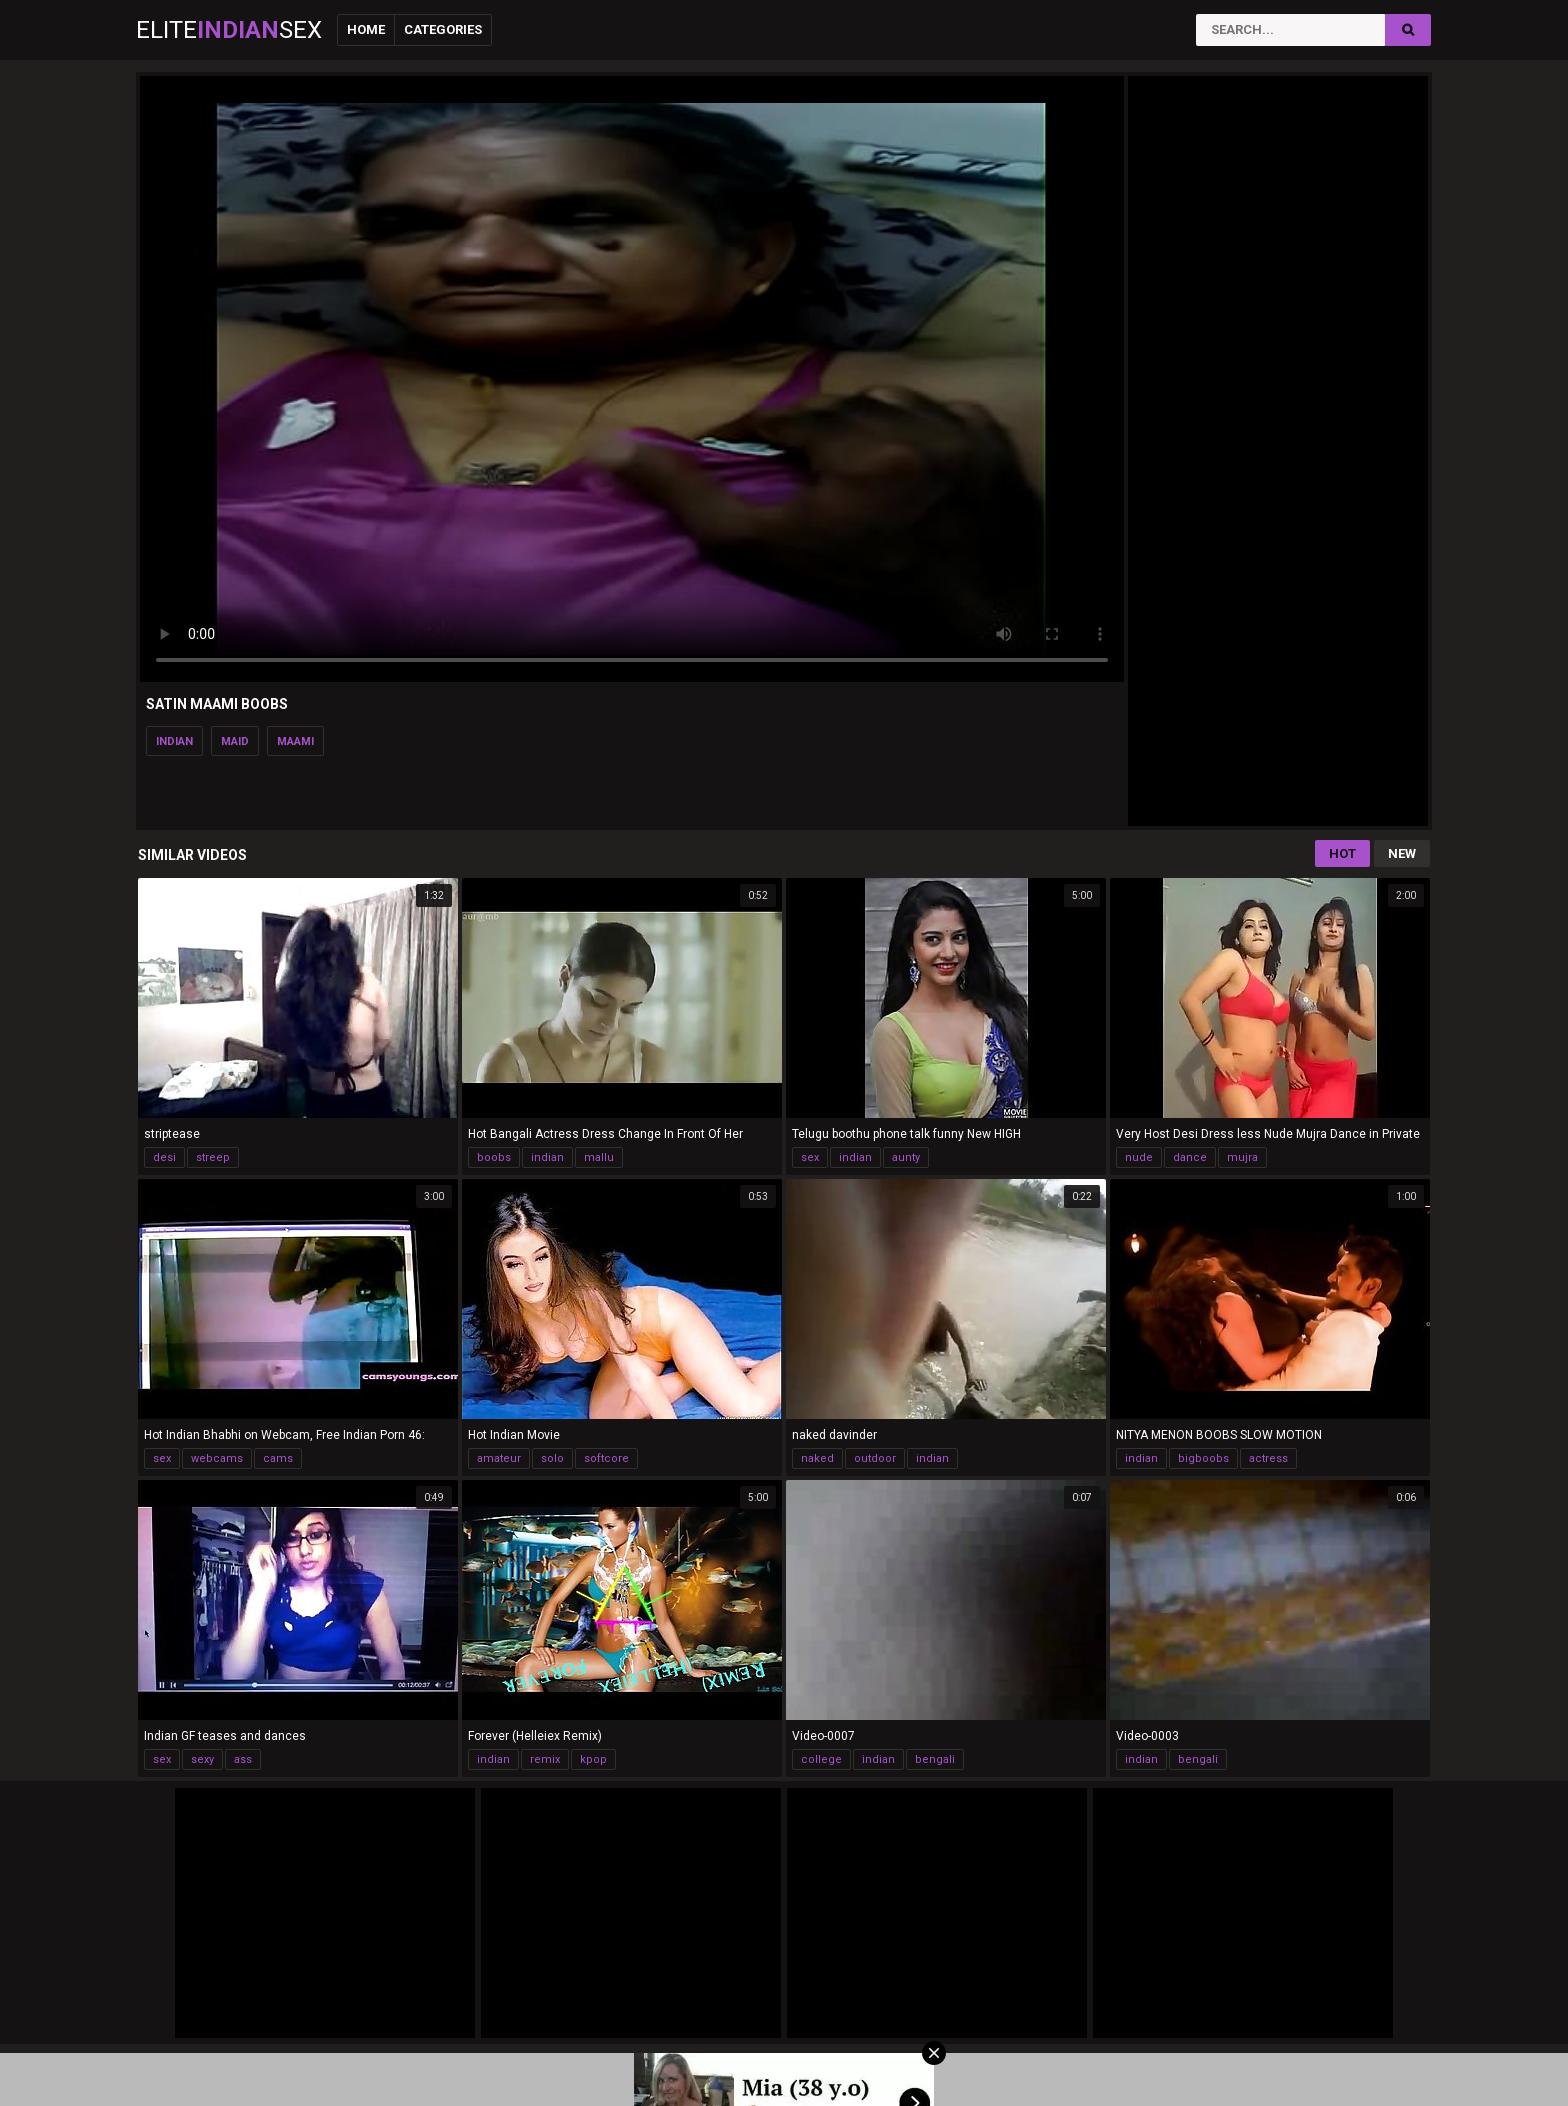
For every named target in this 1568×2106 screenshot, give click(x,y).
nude (1139, 1157)
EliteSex (229, 30)
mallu (599, 1157)
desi (164, 1157)
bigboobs (1203, 1458)
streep (213, 1157)
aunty (906, 1157)
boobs (494, 1157)
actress (1268, 1458)
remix (545, 1759)
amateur (499, 1458)
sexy (202, 1759)
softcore (606, 1458)
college (821, 1759)
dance (1190, 1157)
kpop (593, 1759)
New (1402, 853)
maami (295, 741)
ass (243, 1759)
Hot (1342, 853)
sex (810, 1157)
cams (278, 1458)
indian (174, 741)
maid (235, 741)
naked (817, 1458)
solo (552, 1458)
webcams (217, 1458)
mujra (1242, 1157)
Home (366, 29)
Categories (443, 29)
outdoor (875, 1458)
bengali (935, 1759)
